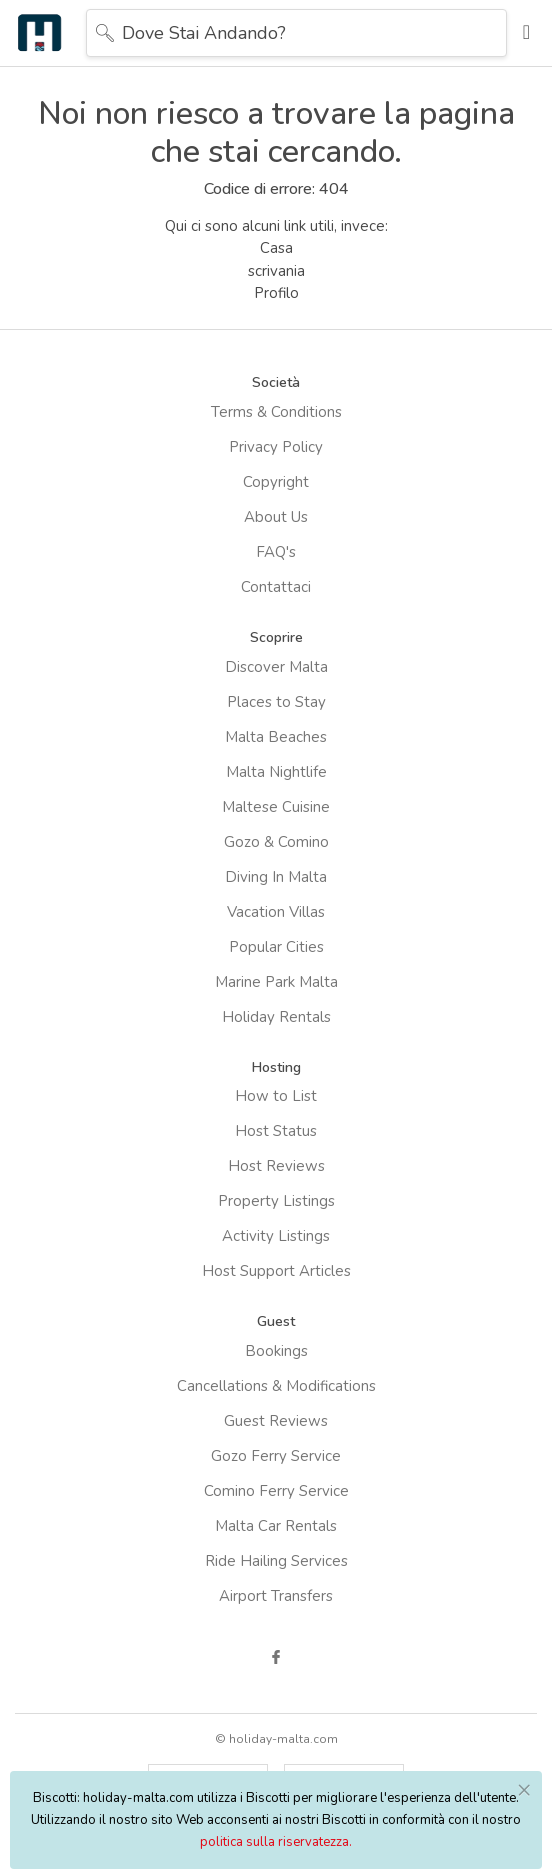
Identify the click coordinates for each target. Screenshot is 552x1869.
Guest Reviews (276, 1421)
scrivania (276, 271)
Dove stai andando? (204, 33)
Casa (276, 248)
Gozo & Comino (276, 842)
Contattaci (276, 587)
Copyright (276, 482)
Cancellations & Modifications (276, 1386)
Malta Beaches (276, 737)
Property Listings (276, 1201)
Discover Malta (276, 667)
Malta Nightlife (276, 772)
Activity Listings (276, 1236)
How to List (276, 1096)
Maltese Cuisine (276, 807)
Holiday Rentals (276, 1017)
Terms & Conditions (276, 412)
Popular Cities (276, 947)
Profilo (276, 293)
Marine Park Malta (276, 982)
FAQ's (276, 552)
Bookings (276, 1351)
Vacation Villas (276, 912)
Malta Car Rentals (276, 1526)
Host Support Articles (276, 1271)
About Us (276, 517)
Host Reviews (276, 1166)
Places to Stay (276, 702)
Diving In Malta (276, 877)
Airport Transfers (276, 1596)
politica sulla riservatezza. (276, 1842)
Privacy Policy (276, 447)
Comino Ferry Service (276, 1491)
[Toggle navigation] (521, 32)
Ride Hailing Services (276, 1561)
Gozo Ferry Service (276, 1456)
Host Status (276, 1131)
